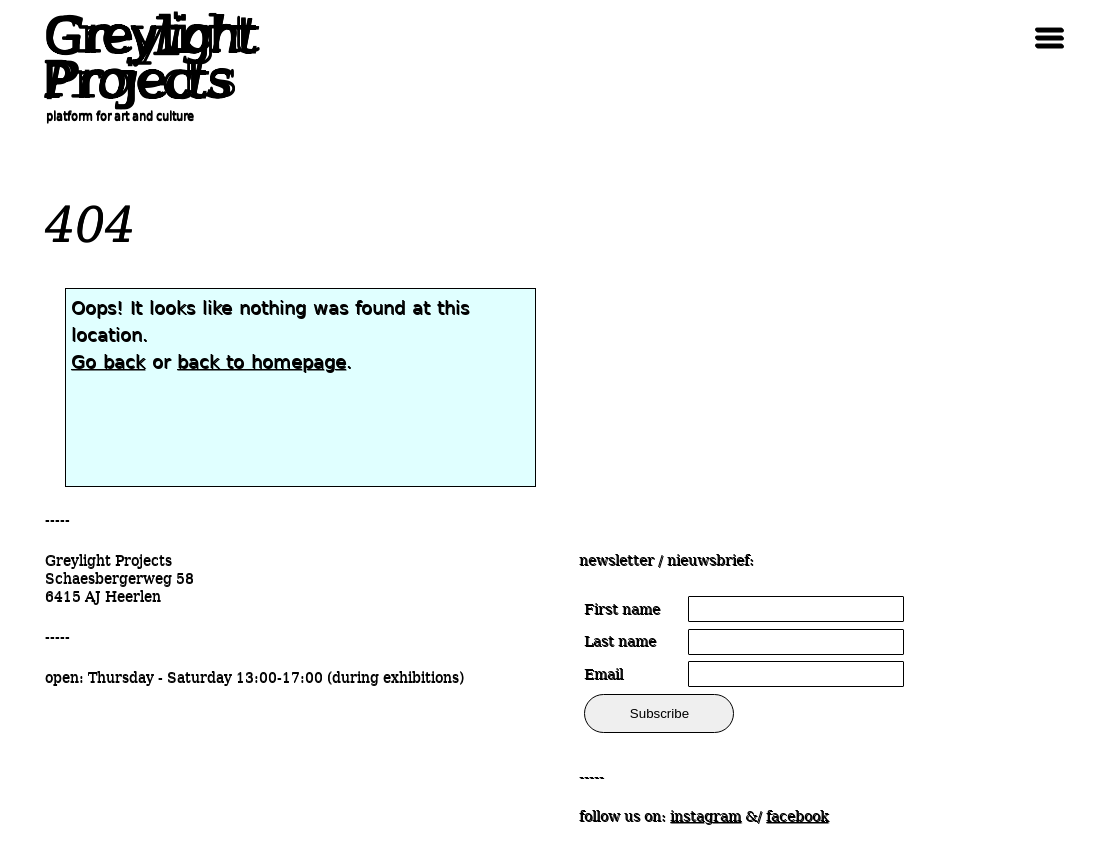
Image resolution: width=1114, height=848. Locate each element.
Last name (620, 641)
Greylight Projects (145, 58)
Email (603, 674)
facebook (797, 816)
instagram (705, 816)
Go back (108, 361)
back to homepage (261, 361)
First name (622, 609)
